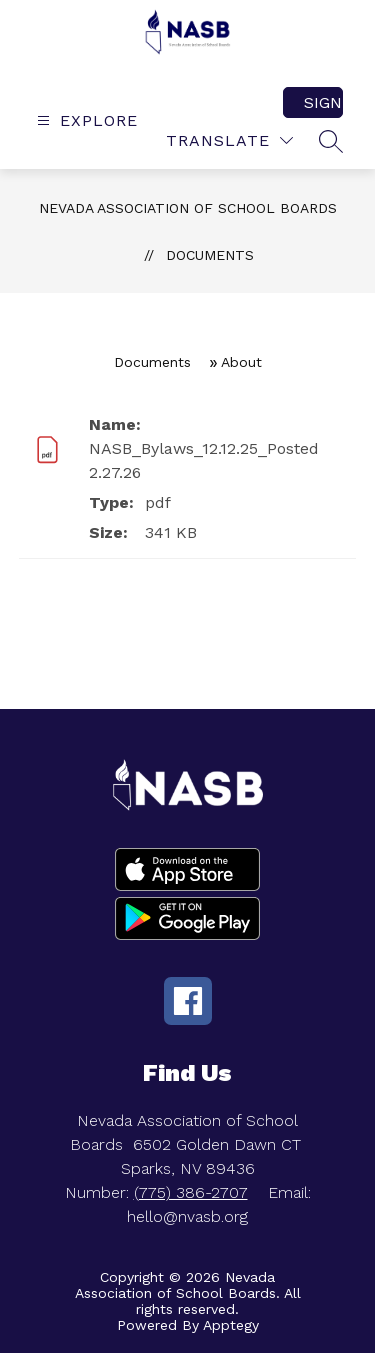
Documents (210, 255)
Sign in (323, 102)
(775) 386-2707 (191, 1192)
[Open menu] (85, 120)
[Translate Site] (229, 140)
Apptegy (231, 1325)
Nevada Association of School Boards (188, 208)
